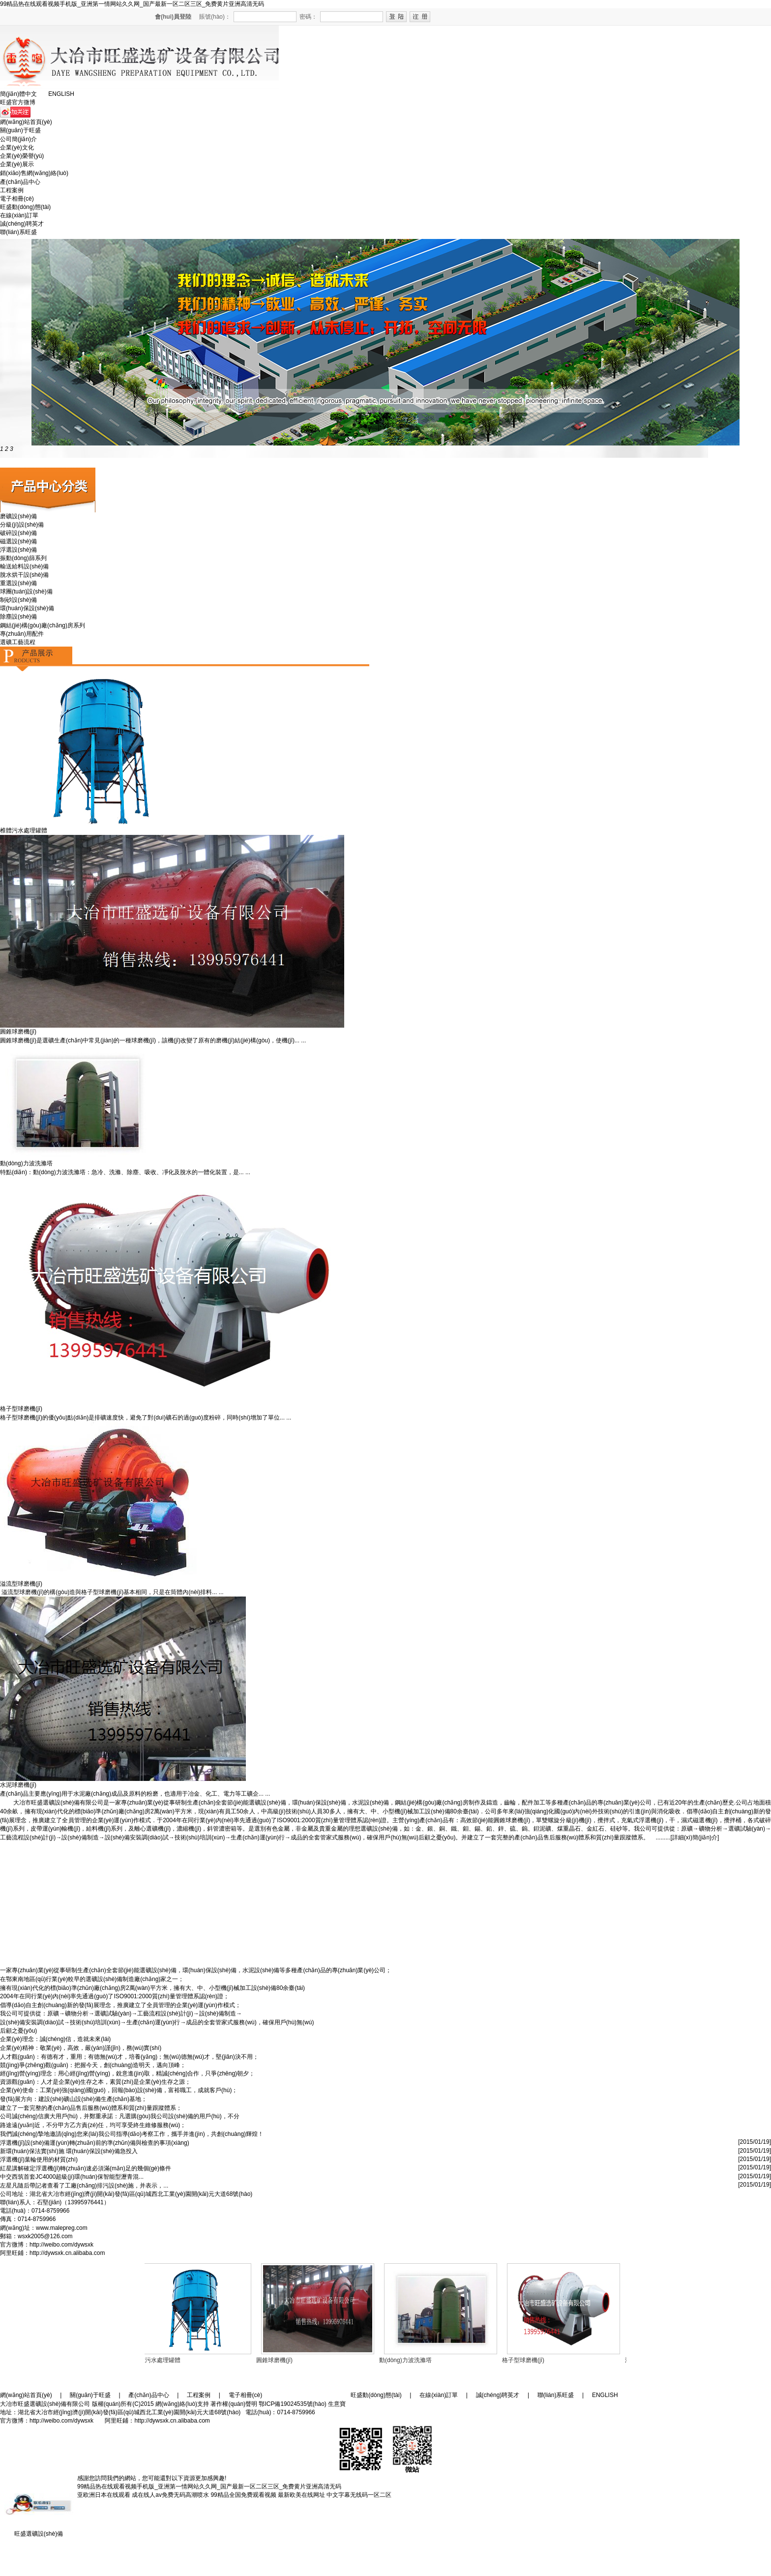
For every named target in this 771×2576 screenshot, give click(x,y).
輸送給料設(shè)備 (24, 566)
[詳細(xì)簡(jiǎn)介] (694, 1837)
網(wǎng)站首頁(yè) (26, 121)
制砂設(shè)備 (18, 599)
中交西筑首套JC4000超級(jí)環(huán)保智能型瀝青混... (72, 2176)
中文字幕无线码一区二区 (358, 2494)
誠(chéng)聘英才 (22, 223)
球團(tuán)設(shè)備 (26, 591)
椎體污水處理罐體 (158, 2360)
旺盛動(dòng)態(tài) (25, 207)
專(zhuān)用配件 (22, 633)
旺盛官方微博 (17, 102)
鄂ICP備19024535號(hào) (292, 2403)
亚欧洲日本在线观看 (103, 2494)
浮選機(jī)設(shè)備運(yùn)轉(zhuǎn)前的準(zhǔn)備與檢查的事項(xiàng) (94, 2142)
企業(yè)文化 (17, 147)
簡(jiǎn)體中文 (18, 93)
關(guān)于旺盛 (20, 130)
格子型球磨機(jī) (525, 2360)
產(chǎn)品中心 (20, 181)
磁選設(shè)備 (18, 541)
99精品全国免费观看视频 (243, 2494)
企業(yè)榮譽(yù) (22, 155)
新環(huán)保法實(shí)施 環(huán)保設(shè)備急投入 (69, 2151)
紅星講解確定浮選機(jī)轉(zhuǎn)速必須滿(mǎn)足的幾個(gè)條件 (85, 2168)
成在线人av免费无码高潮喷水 (170, 2494)
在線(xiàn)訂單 (19, 215)
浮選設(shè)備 (18, 549)
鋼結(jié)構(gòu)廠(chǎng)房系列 (42, 625)
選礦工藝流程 (17, 642)
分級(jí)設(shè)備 (22, 524)
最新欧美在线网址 (301, 2494)
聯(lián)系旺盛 (18, 232)
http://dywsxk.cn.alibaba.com (67, 2253)
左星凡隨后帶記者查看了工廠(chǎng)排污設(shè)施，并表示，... (84, 2185)
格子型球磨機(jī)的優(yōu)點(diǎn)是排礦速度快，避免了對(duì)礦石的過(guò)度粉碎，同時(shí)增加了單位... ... (145, 1417)
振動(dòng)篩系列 (23, 558)
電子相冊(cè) (17, 198)
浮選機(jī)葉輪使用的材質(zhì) (39, 2159)
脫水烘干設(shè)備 (24, 574)
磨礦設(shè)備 (18, 516)
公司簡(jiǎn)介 (18, 139)
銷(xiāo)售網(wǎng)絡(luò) (34, 173)
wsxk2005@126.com (45, 2236)
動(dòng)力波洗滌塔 (407, 2360)
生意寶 (337, 2403)
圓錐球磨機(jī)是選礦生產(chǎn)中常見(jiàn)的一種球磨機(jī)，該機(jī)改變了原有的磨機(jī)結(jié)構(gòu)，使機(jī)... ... (153, 1040)
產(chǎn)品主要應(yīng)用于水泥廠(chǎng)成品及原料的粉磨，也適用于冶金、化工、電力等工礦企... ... (135, 1793)
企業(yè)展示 (17, 164)
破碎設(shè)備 (18, 533)
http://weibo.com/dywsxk (61, 2244)
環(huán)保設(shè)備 (27, 608)
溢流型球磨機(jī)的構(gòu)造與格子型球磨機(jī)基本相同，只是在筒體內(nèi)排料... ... (112, 1592)
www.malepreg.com (62, 2227)
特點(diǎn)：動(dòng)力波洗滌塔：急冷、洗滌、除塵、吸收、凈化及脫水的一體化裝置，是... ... (125, 1172)
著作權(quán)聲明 (233, 2403)
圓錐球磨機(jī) (18, 1031)
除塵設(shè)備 (18, 616)
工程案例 (12, 190)
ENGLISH (61, 93)
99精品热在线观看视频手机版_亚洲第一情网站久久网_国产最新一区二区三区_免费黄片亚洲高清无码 (132, 3)
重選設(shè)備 (18, 583)
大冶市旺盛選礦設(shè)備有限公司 (58, 1802)
